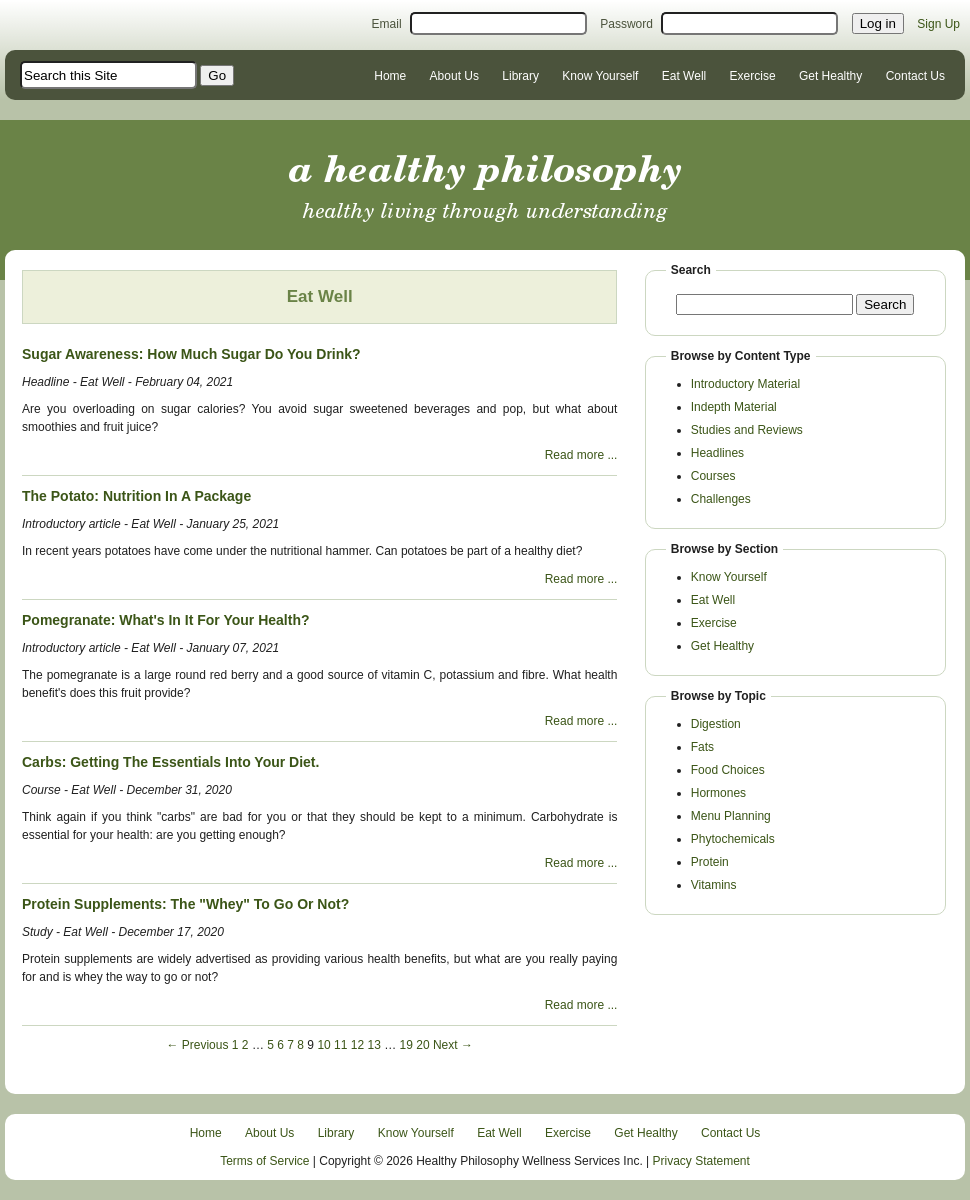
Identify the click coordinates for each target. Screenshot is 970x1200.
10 (323, 1045)
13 (373, 1045)
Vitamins (714, 885)
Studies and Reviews (747, 430)
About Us (454, 76)
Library (520, 76)
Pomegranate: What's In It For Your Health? (166, 620)
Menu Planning (731, 816)
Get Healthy (830, 76)
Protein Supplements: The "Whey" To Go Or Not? (185, 904)
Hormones (718, 793)
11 (340, 1045)
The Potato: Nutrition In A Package (136, 496)
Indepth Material (734, 407)
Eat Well (684, 76)
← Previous (197, 1045)
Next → (453, 1045)
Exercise (753, 76)
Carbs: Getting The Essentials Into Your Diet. (170, 762)
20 (422, 1045)
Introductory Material (745, 384)
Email (387, 24)
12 (357, 1045)
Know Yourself (600, 76)
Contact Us (915, 76)
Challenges (721, 499)
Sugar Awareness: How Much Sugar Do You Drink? (191, 354)
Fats (702, 747)
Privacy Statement (701, 1161)
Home (390, 76)
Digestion (716, 724)
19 (406, 1045)
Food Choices (728, 770)
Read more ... (581, 455)
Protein (710, 862)
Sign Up (938, 24)
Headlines (717, 453)
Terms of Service (264, 1161)
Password (626, 24)
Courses (713, 476)
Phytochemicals (733, 839)
